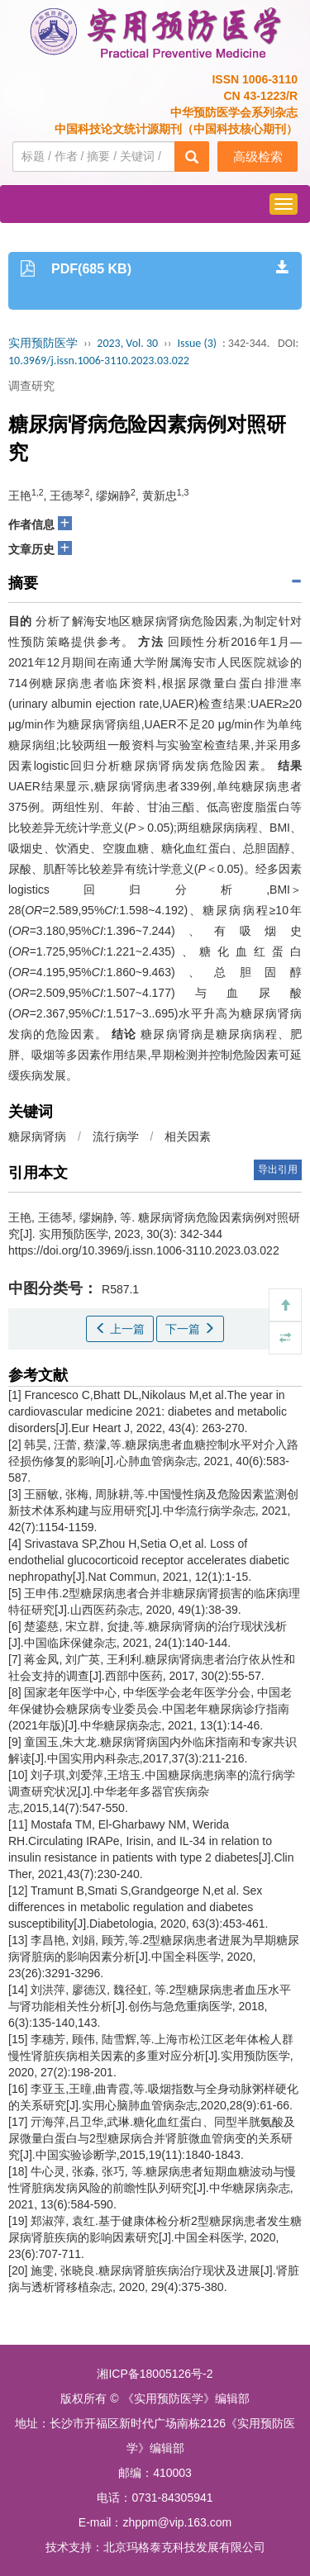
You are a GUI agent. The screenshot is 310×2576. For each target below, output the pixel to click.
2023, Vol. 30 (127, 343)
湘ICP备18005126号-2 (154, 2373)
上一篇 (120, 1328)
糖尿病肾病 (37, 1136)
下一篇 (190, 1328)
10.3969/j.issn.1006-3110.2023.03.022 (98, 360)
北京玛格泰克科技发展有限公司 (184, 2547)
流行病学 (116, 1136)
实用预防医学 (43, 343)
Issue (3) (197, 343)
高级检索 (258, 156)
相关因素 (188, 1136)
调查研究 (31, 385)
